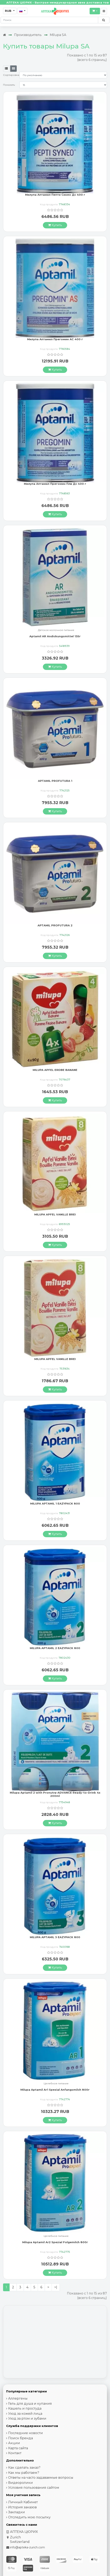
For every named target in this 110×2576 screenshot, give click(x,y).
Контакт (14, 2453)
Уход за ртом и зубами (27, 2418)
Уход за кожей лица (25, 2414)
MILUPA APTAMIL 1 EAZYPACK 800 (55, 1503)
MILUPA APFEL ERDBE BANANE (55, 1069)
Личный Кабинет (23, 2502)
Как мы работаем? (23, 2473)
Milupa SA (58, 35)
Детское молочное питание (56, 630)
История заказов (22, 2507)
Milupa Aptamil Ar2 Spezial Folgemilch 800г (55, 2242)
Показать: (9, 84)
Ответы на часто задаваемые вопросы (40, 2478)
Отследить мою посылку (29, 2517)
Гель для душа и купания (30, 2403)
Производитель (28, 35)
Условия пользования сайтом (33, 2488)
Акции (14, 2443)
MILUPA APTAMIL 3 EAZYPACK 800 (55, 1937)
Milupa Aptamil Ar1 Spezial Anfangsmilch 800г (55, 2089)
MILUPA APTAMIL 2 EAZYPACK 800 (55, 1648)
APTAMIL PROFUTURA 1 (55, 780)
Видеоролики (20, 2483)
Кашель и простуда (24, 2408)
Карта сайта (18, 2448)
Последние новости (25, 2433)
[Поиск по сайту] (103, 20)
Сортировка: (11, 74)
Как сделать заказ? (24, 2467)
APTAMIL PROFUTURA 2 (55, 925)
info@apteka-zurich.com (27, 2547)
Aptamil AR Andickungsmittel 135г (55, 636)
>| (55, 2287)
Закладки (16, 2512)
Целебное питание (56, 2083)
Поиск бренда (20, 2438)
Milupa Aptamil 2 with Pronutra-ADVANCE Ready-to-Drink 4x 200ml (55, 1794)
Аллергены (18, 2398)
